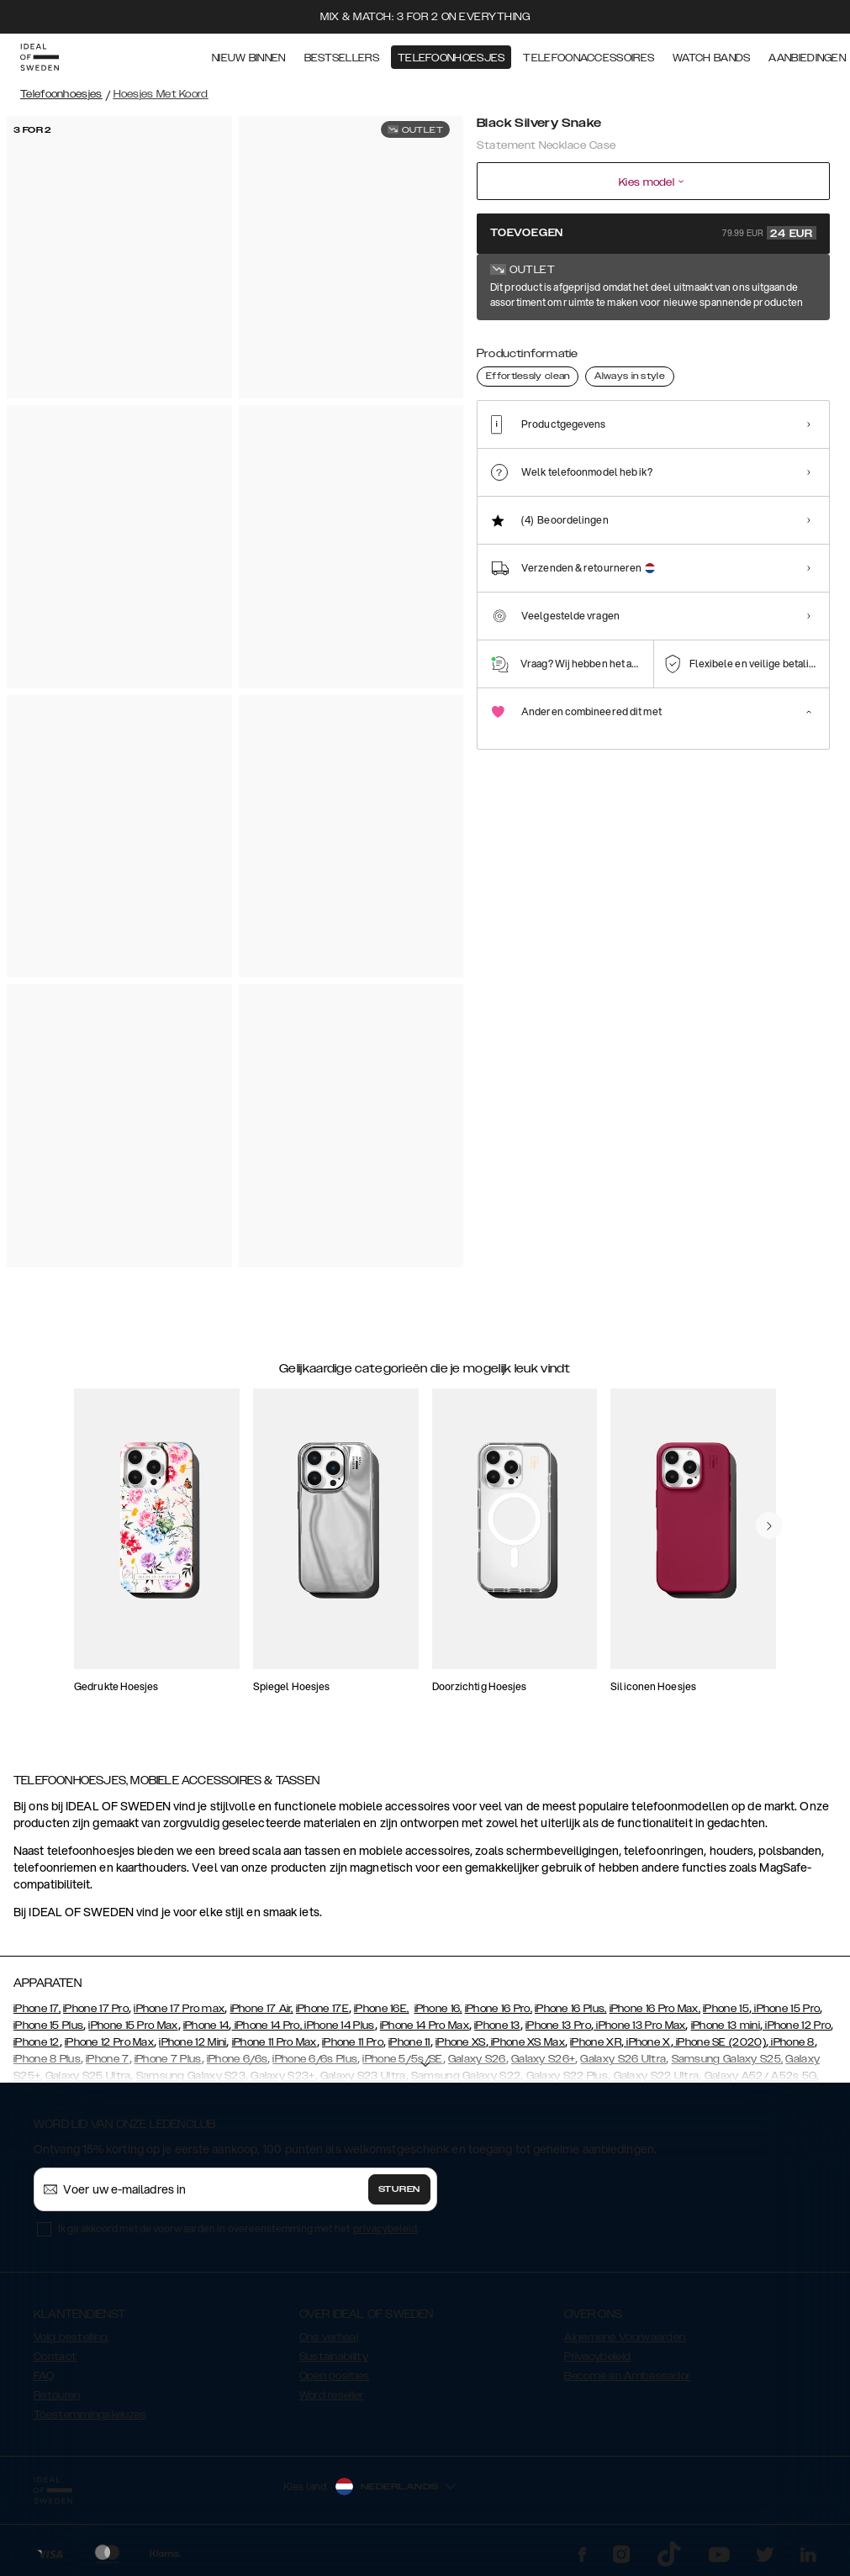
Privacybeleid (597, 2357)
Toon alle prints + (787, 288)
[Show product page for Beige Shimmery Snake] (759, 342)
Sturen (399, 2189)
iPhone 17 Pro (96, 2009)
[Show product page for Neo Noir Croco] (655, 342)
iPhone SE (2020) (719, 2042)
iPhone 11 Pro (352, 2042)
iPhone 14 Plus (338, 2025)
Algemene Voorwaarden (624, 2337)
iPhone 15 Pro (786, 2009)
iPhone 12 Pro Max (109, 2042)
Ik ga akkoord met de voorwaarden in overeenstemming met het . (239, 2228)
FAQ (44, 2376)
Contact (55, 2357)
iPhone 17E (322, 2009)
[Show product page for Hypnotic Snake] (603, 342)
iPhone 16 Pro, (498, 2009)
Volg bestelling (71, 2337)
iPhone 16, (438, 2009)
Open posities (334, 2376)
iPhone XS (461, 2042)
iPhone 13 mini (725, 2025)
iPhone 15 (726, 2009)
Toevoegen (653, 233)
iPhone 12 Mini (192, 2042)
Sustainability (333, 2357)
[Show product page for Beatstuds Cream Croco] (707, 342)
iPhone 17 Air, (261, 2009)
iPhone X (647, 2042)
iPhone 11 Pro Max (274, 2042)
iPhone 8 (791, 2042)
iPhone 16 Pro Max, (655, 2009)
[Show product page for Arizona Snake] (551, 342)
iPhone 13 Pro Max (639, 2025)
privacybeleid (385, 2228)
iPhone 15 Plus (48, 2025)
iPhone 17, (37, 2009)
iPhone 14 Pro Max (424, 2025)
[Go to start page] (39, 57)
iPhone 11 (409, 2042)
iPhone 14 (206, 2025)
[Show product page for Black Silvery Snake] (499, 342)
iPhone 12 (36, 2042)
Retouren (57, 2395)
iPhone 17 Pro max (179, 2009)
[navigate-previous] (769, 1525)
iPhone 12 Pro (797, 2025)
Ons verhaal (328, 2337)
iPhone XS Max (526, 2042)
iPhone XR (595, 2042)
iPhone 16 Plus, (571, 2009)
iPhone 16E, (381, 2009)
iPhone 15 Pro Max (132, 2025)
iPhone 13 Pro (558, 2025)
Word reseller (331, 2395)
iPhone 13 (497, 2025)
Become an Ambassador (627, 2376)
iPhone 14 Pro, (267, 2025)
